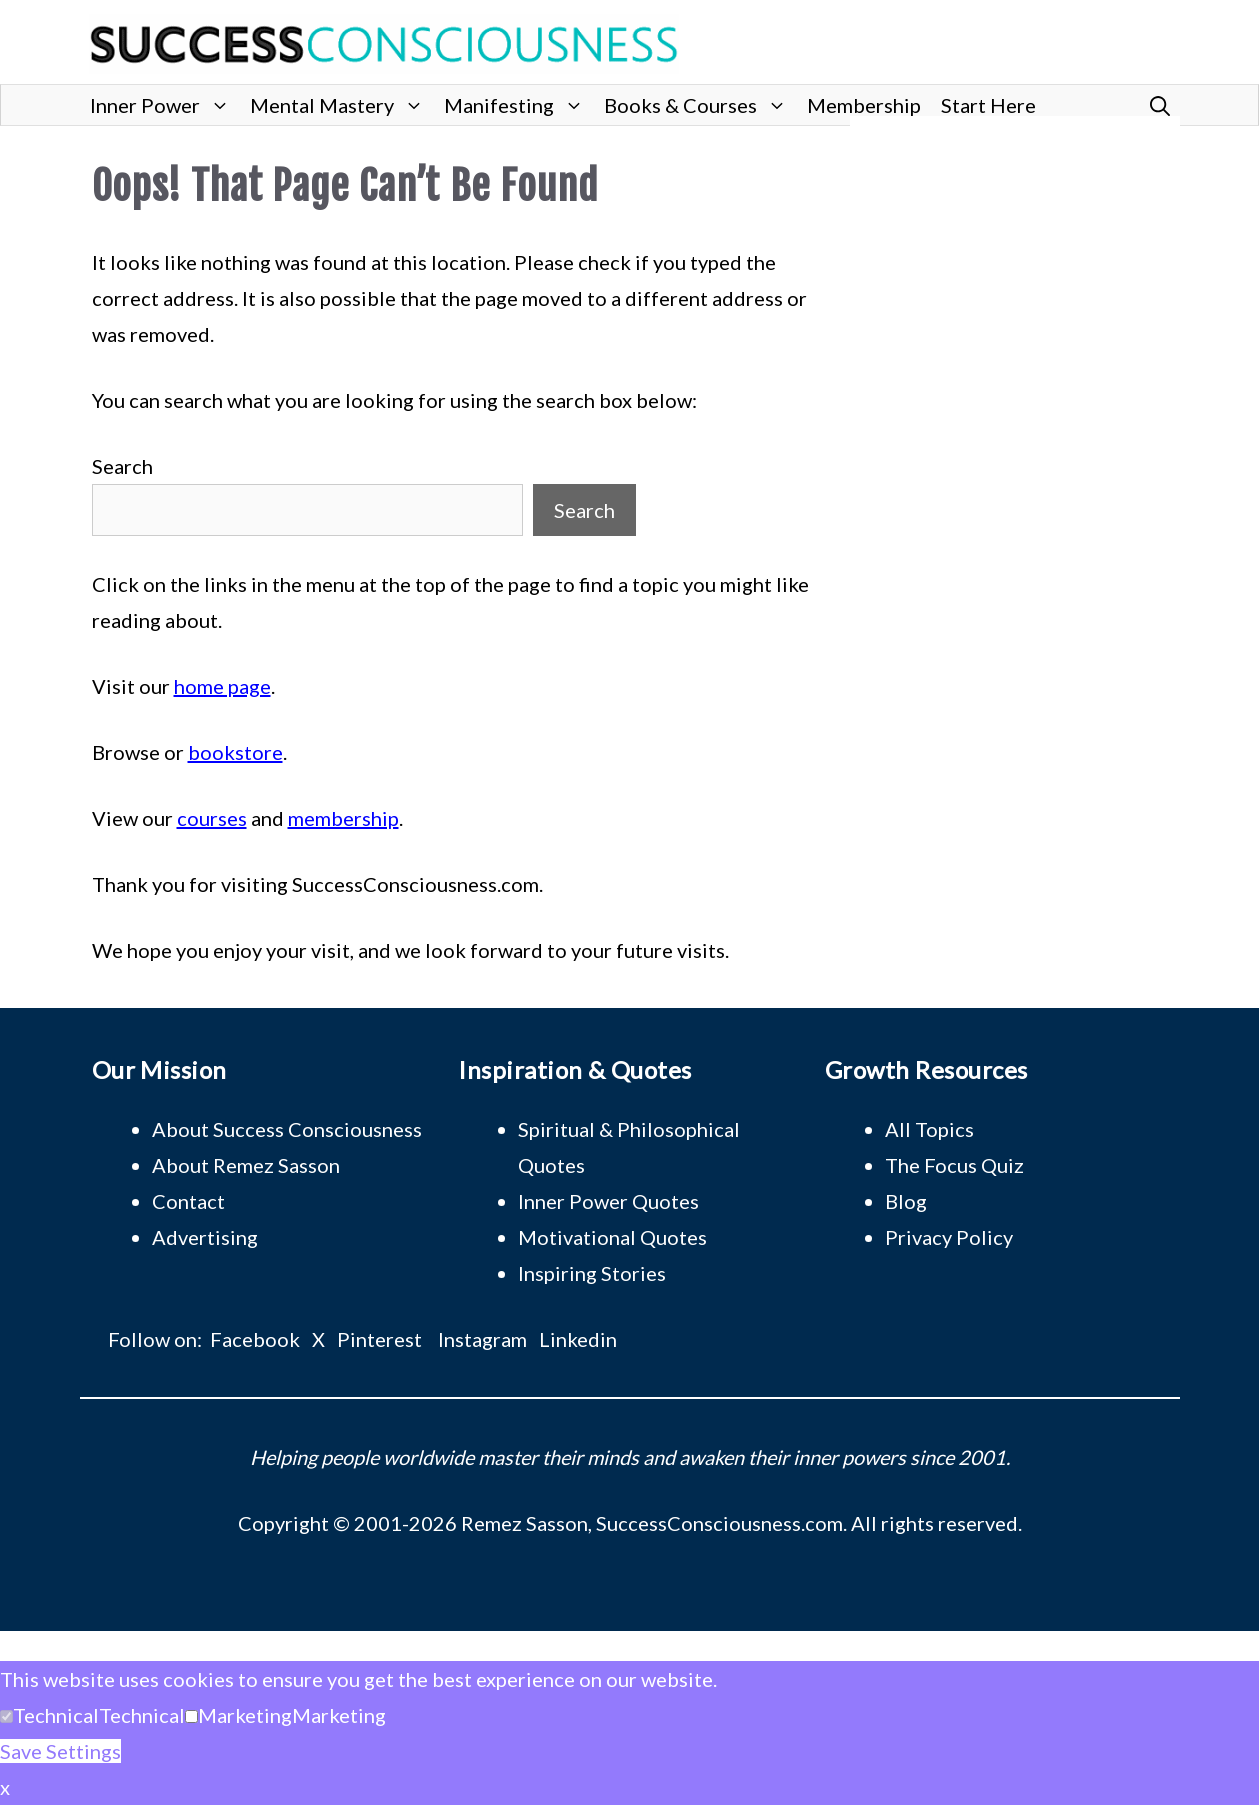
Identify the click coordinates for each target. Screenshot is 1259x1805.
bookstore (235, 752)
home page (222, 686)
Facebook (255, 1339)
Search (122, 466)
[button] (1160, 105)
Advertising (205, 1237)
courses (212, 818)
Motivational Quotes (612, 1237)
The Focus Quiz (954, 1165)
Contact (188, 1201)
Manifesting (519, 105)
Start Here (988, 105)
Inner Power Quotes (608, 1201)
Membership (864, 105)
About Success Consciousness (287, 1129)
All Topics (929, 1129)
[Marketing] (191, 1716)
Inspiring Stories (592, 1273)
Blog (906, 1201)
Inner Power (165, 105)
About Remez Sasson (246, 1165)
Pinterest (379, 1339)
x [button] (5, 1787)
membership (343, 818)
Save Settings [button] (60, 1751)
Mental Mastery (342, 105)
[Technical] (6, 1716)
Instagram (482, 1339)
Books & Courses (700, 105)
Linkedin (578, 1339)
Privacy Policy (949, 1237)
